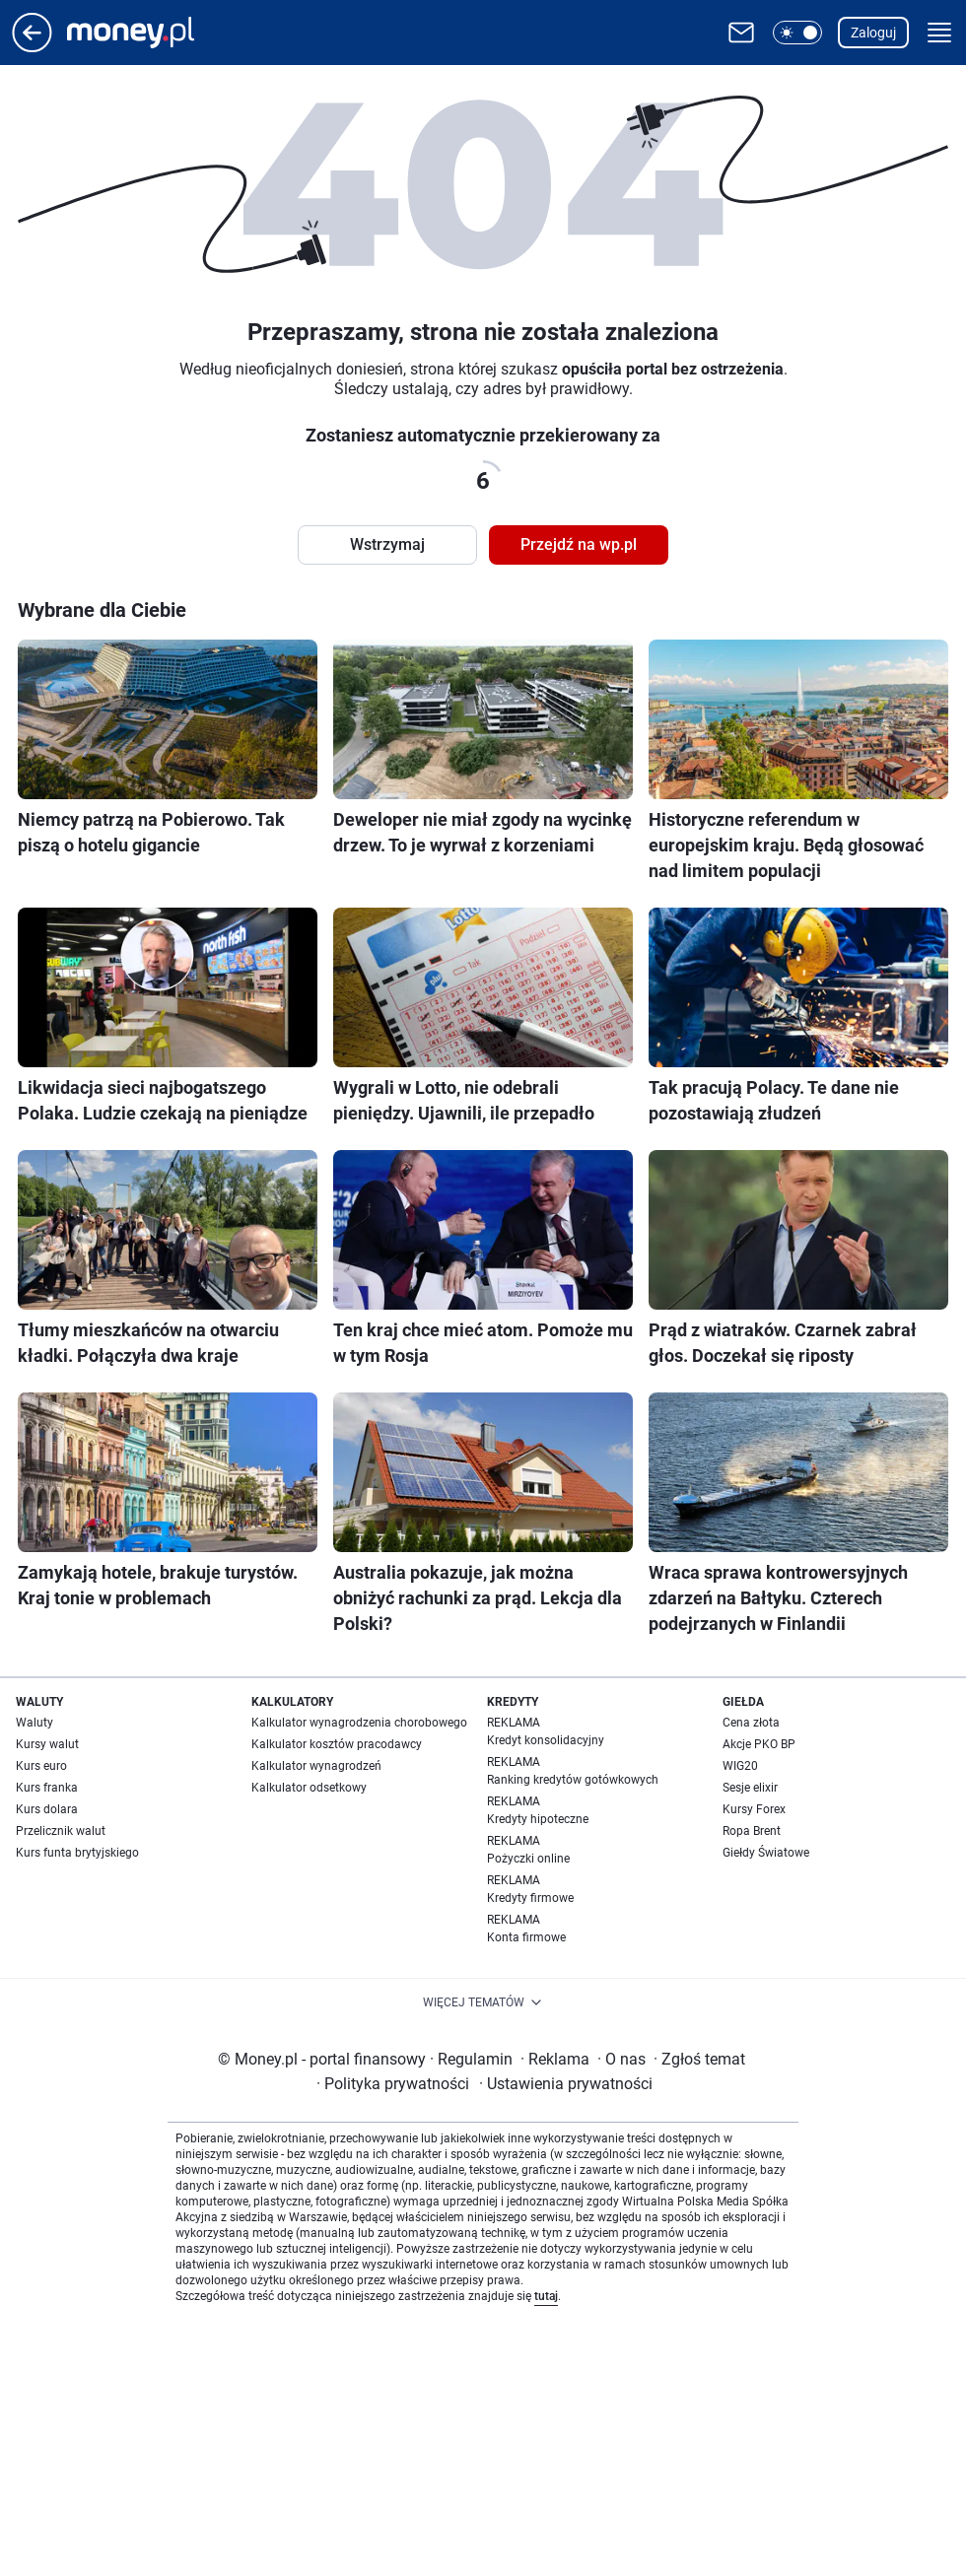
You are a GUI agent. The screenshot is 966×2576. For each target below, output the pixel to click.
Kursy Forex (754, 1809)
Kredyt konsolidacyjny (545, 1740)
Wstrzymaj (387, 544)
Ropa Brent (752, 1831)
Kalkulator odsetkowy (309, 1788)
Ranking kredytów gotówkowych (572, 1780)
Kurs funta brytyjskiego (77, 1853)
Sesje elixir (750, 1788)
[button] (797, 32)
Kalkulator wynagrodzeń (316, 1766)
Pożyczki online (528, 1858)
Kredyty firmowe (530, 1898)
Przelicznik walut (60, 1831)
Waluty (34, 1722)
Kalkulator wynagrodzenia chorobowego (359, 1722)
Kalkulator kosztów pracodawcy (336, 1744)
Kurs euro (41, 1766)
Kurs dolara (47, 1809)
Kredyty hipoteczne (537, 1819)
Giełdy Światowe (766, 1853)
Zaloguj (873, 32)
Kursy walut (47, 1744)
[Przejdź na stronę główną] (32, 46)
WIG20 (740, 1766)
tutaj (546, 2296)
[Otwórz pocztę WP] (741, 32)
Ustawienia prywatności (566, 2083)
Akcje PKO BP (759, 1744)
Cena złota (751, 1722)
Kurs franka (47, 1788)
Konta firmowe (526, 1937)
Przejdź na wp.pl (578, 544)
